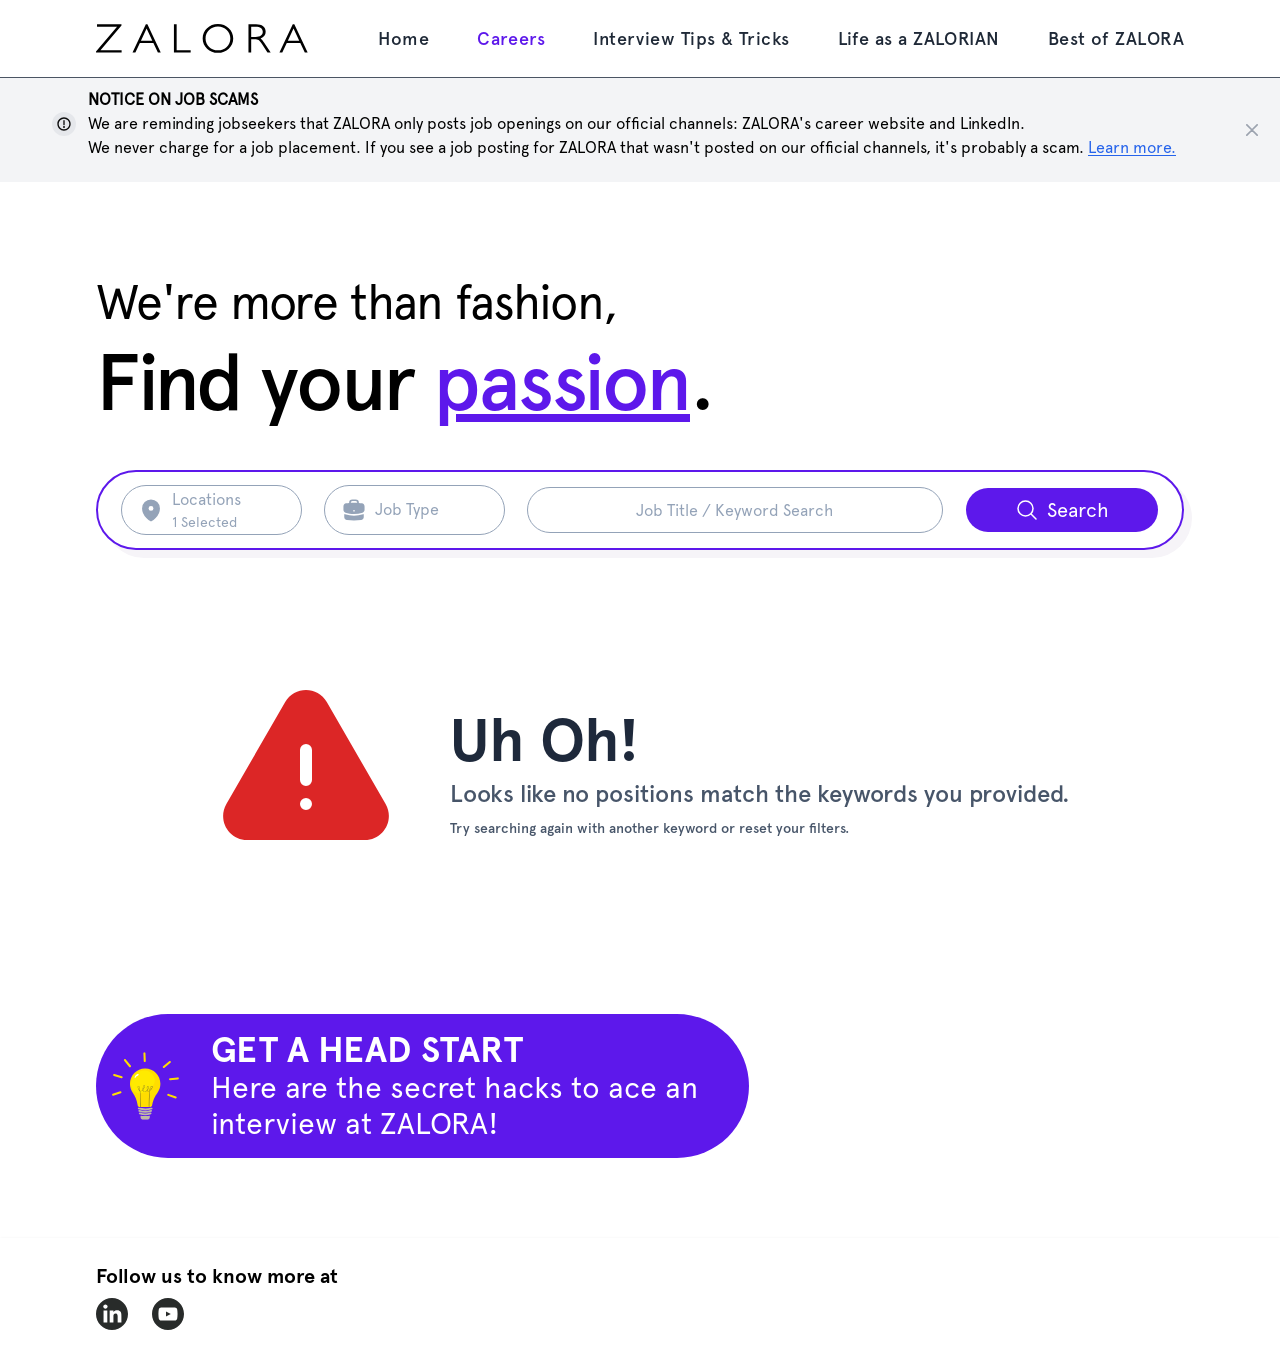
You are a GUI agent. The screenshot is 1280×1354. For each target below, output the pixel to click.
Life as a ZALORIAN (919, 38)
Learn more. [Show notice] (1132, 147)
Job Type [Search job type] (407, 509)
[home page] (237, 38)
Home (403, 38)
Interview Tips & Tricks (691, 38)
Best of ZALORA (1116, 38)
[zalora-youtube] (168, 1314)
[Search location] (224, 510)
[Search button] (1062, 510)
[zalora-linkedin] (112, 1314)
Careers (511, 38)
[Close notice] (1252, 130)
